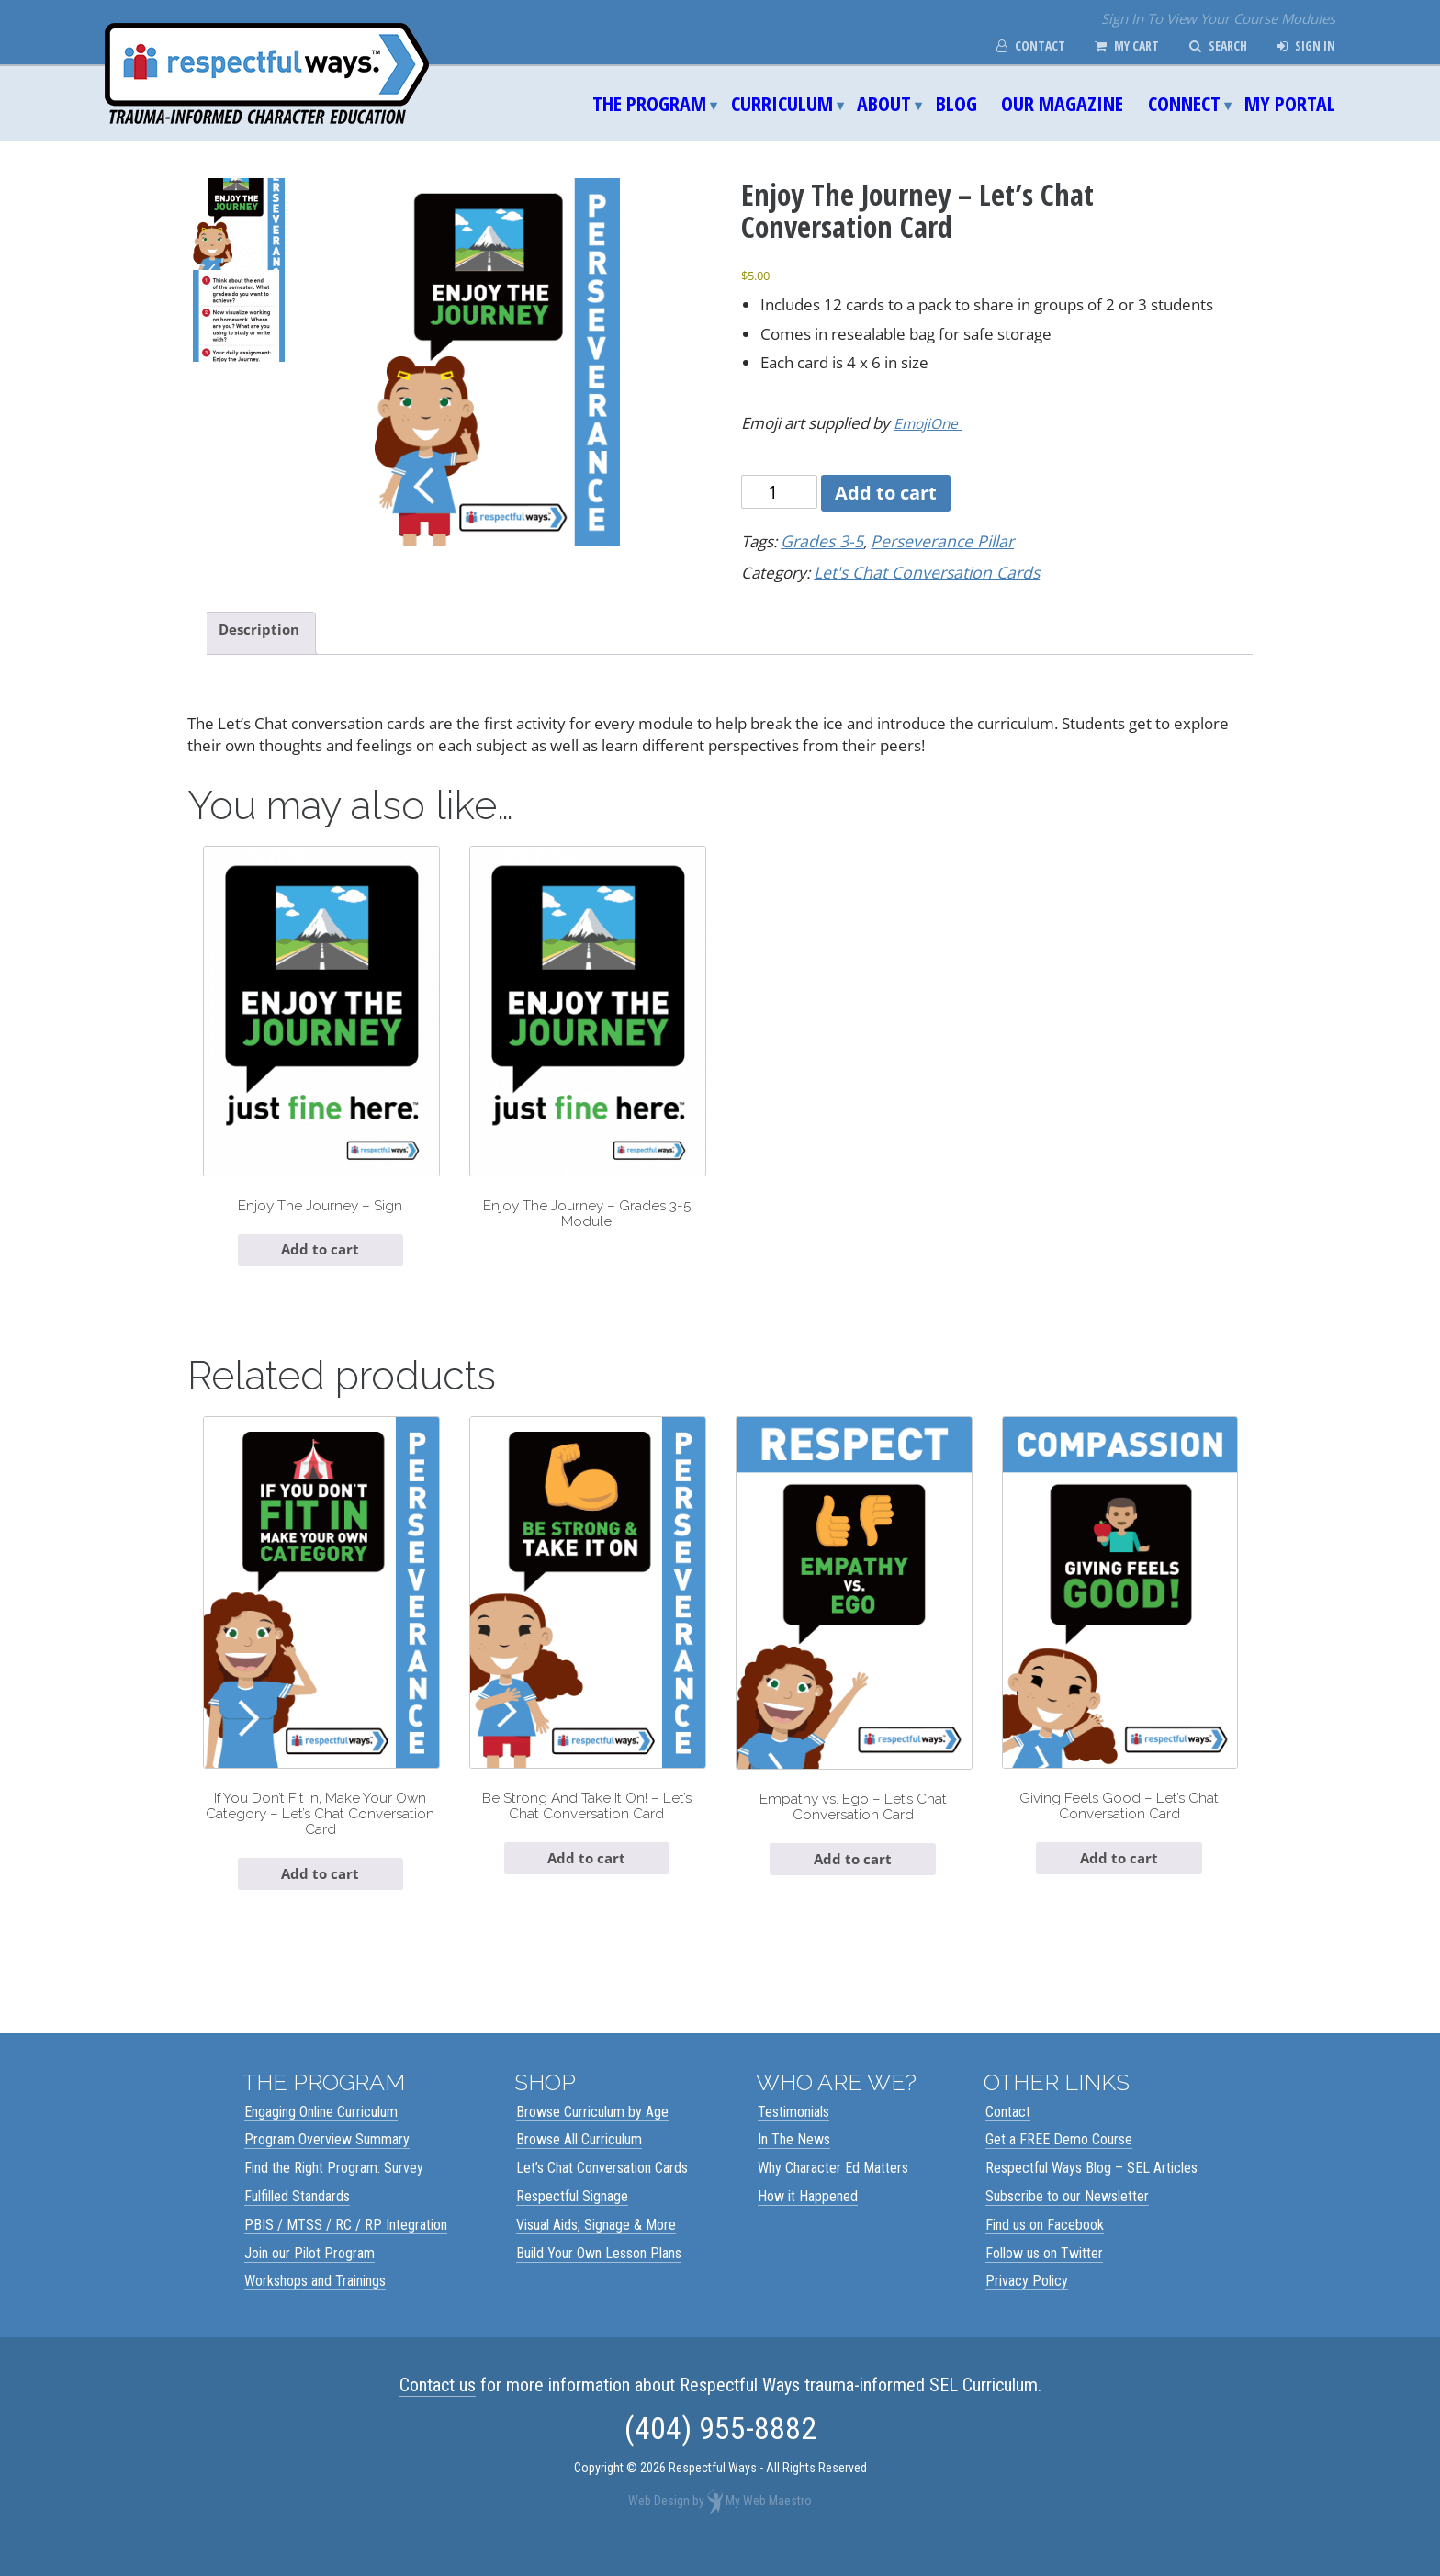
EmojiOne (930, 422)
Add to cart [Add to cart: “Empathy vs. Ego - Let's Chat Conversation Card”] (853, 1879)
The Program (649, 103)
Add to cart (886, 492)
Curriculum (782, 103)
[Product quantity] (779, 492)
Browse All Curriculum (579, 2164)
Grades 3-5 (820, 540)
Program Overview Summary (327, 2164)
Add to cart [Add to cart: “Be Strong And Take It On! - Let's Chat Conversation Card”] (587, 1878)
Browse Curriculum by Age (592, 2136)
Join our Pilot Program (309, 2278)
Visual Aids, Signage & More (596, 2249)
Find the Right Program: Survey (333, 2192)
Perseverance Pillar (934, 540)
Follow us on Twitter (1044, 2278)
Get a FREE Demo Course (1058, 2164)
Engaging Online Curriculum (321, 2136)
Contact (1011, 46)
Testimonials (793, 2136)
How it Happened (808, 2221)
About (884, 103)
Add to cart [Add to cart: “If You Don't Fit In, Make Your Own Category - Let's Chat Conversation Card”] (320, 1896)
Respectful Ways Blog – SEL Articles (1091, 2192)
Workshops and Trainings (315, 2305)
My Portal (1289, 103)
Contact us (437, 2410)
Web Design (659, 2525)
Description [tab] (264, 629)
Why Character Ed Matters (833, 2192)
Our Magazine (1062, 103)
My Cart (1113, 46)
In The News (794, 2164)
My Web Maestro (769, 2525)
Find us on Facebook (1044, 2249)
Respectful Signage (572, 2221)
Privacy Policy (1026, 2305)
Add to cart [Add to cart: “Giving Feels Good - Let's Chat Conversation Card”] (1119, 1878)
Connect (1184, 103)
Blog (956, 103)
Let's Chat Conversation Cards (921, 570)
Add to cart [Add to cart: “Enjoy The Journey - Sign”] (320, 1258)
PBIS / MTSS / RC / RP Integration (345, 2249)
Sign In (1303, 46)
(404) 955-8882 (720, 2453)
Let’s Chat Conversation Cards (602, 2192)
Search (1211, 46)
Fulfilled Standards (297, 2221)
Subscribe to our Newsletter (1067, 2221)
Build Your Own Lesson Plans (598, 2278)
